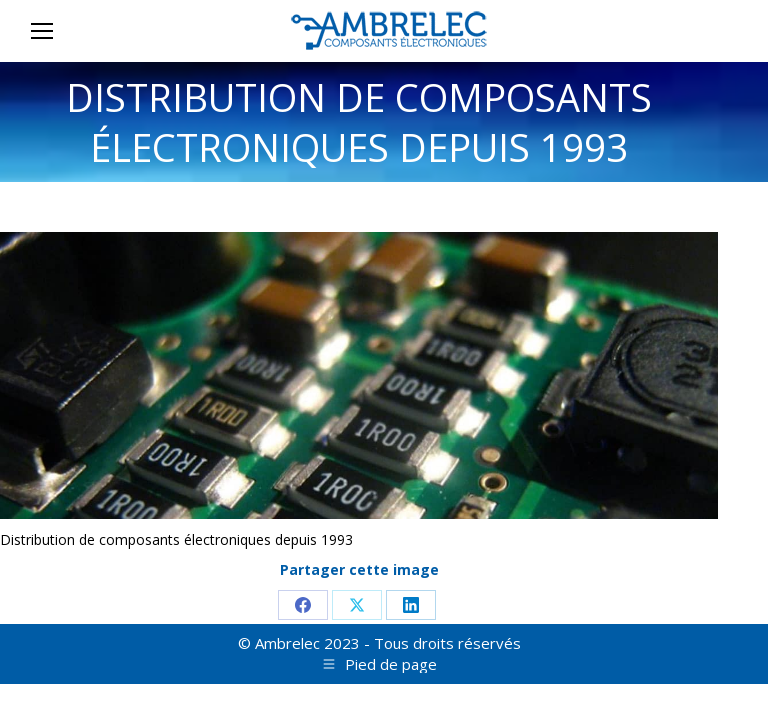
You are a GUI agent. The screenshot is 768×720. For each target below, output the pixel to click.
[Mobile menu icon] (42, 31)
